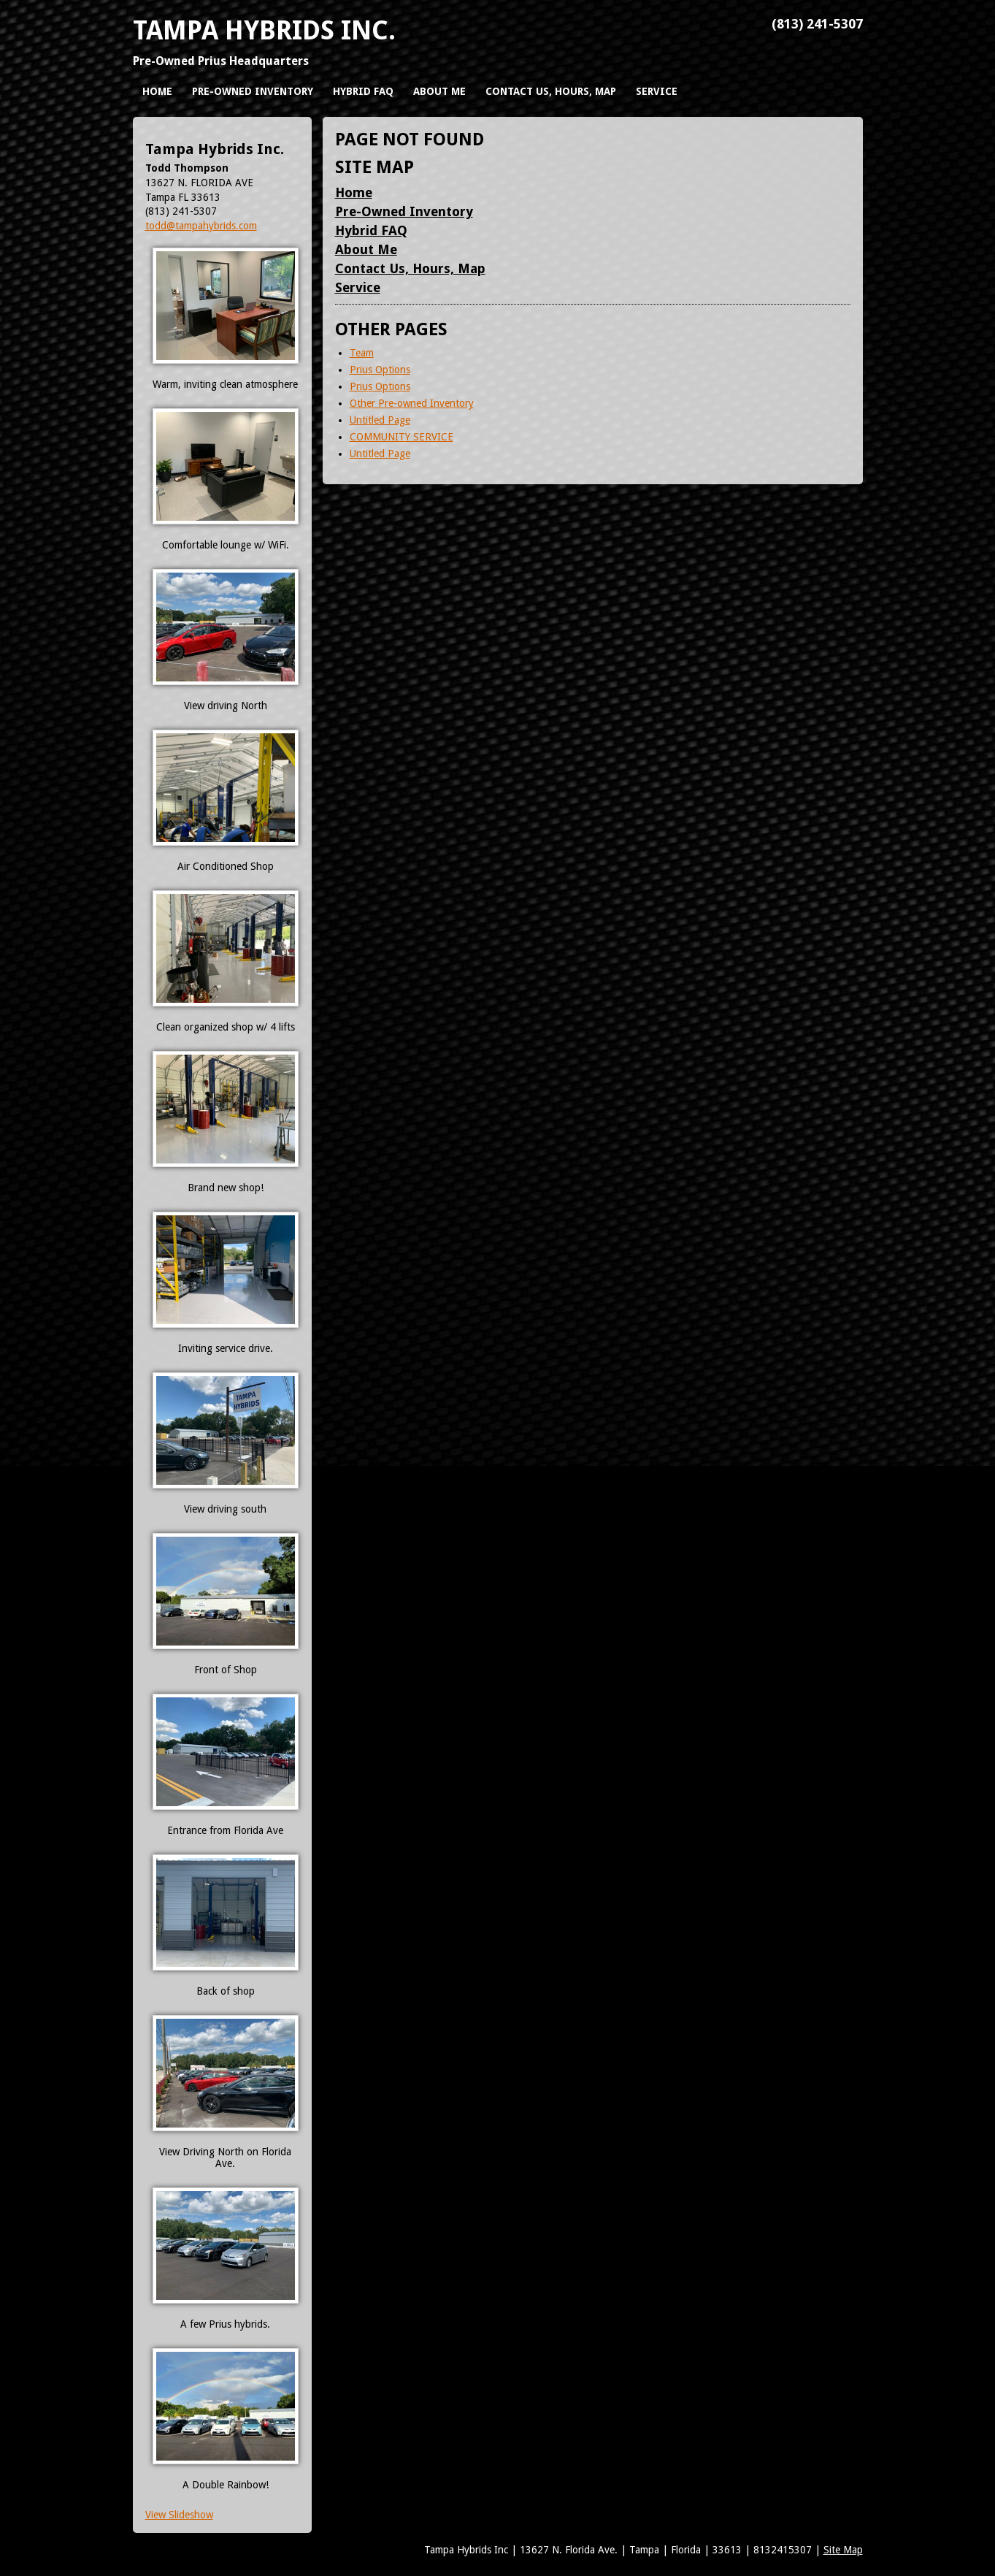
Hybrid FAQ (371, 230)
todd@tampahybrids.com (201, 226)
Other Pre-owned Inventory (412, 403)
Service (357, 287)
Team (362, 353)
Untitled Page (380, 420)
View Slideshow (179, 2514)
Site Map (843, 2550)
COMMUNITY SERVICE (401, 437)
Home (353, 192)
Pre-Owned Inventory (404, 211)
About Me (366, 249)
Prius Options (380, 369)
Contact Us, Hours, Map (410, 268)
